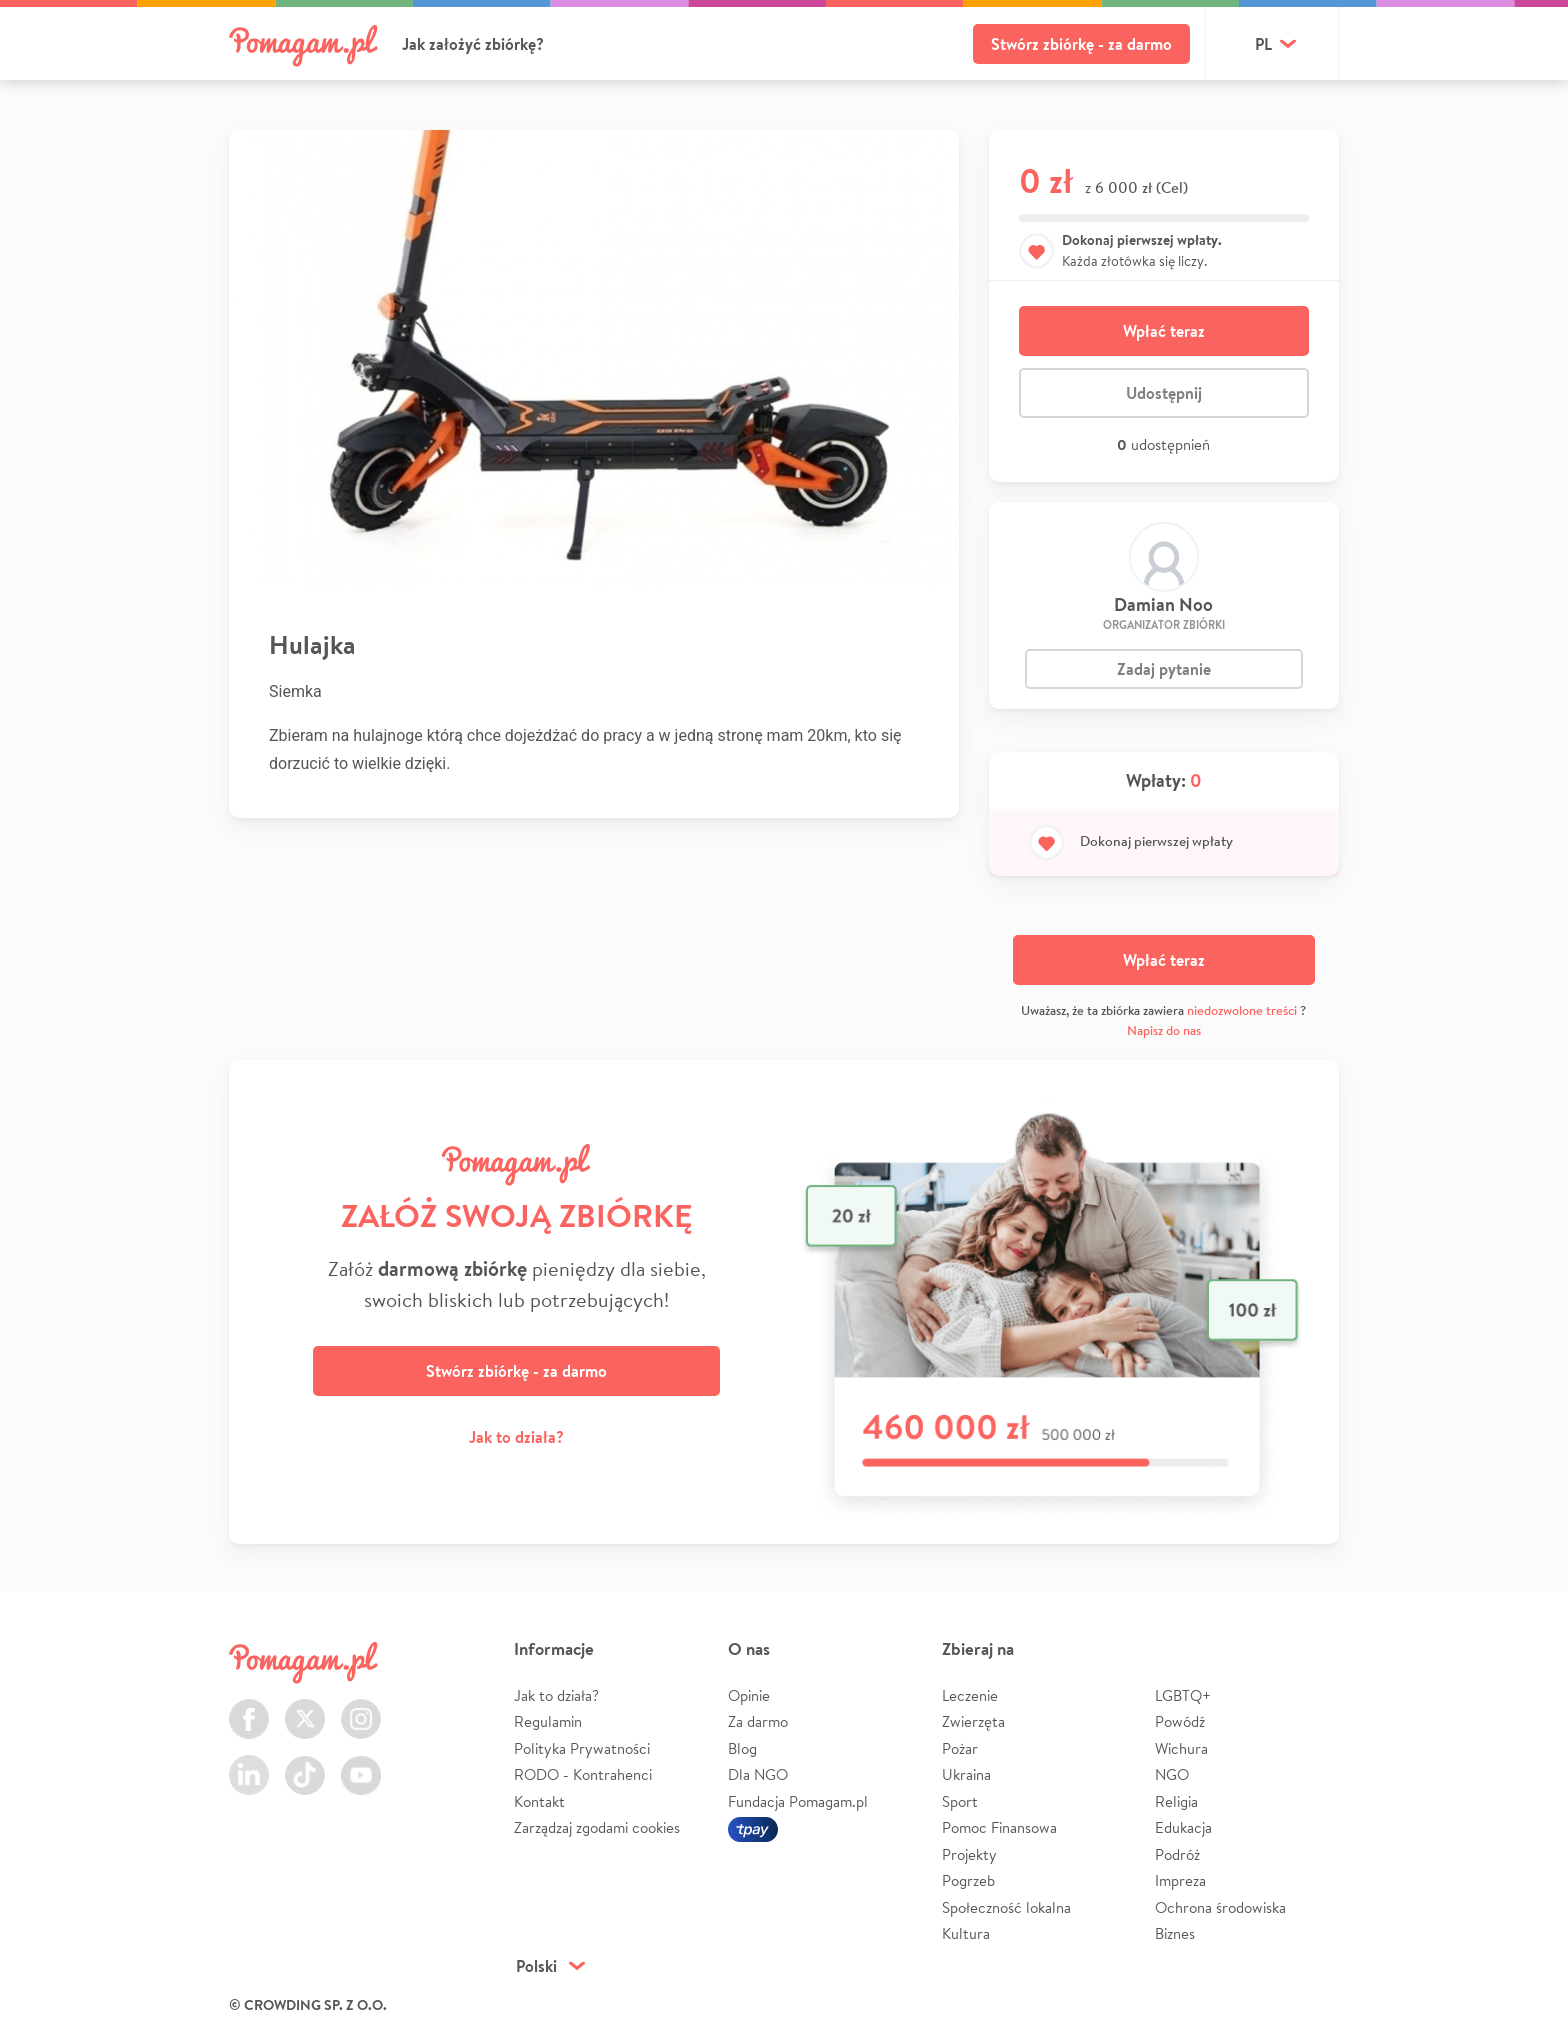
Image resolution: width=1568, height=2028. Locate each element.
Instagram (361, 1707)
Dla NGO (758, 1774)
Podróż (1177, 1854)
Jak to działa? (516, 1437)
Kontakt (539, 1801)
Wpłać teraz (1164, 331)
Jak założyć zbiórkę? (473, 44)
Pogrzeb (968, 1880)
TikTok (305, 1763)
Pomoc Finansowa (999, 1827)
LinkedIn (249, 1763)
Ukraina (966, 1774)
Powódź (1180, 1721)
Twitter (305, 1707)
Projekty (969, 1854)
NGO (1172, 1774)
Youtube (361, 1763)
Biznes (1175, 1933)
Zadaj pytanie (1164, 669)
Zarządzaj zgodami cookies (597, 1827)
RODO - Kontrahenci (583, 1774)
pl (1263, 44)
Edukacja (1183, 1827)
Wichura (1181, 1748)
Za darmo (758, 1721)
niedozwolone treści (1242, 1010)
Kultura (966, 1933)
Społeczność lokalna (1006, 1907)
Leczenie (970, 1695)
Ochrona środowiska (1220, 1907)
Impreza (1180, 1880)
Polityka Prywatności (582, 1748)
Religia (1176, 1801)
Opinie (749, 1695)
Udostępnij (1164, 393)
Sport (960, 1801)
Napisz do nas (1164, 1030)
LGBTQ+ (1183, 1695)
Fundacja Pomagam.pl (798, 1801)
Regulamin (548, 1721)
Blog (742, 1748)
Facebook (249, 1707)
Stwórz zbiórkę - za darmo (1081, 44)
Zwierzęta (973, 1721)
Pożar (960, 1748)
